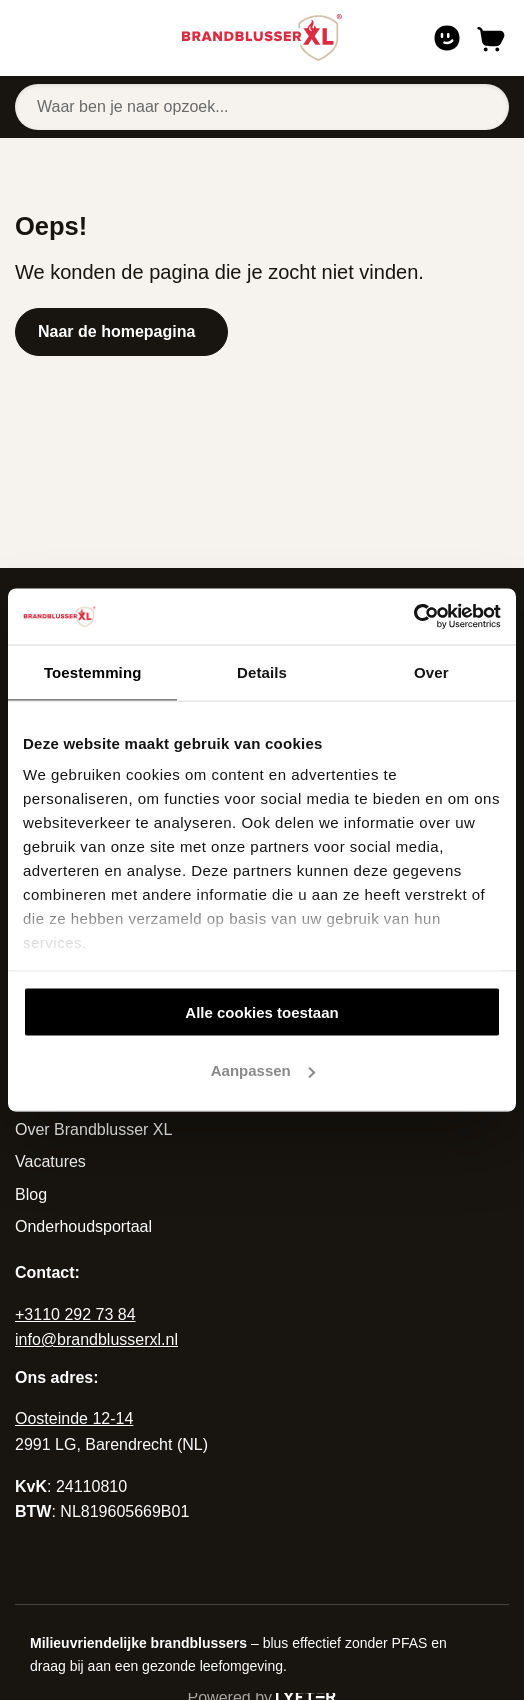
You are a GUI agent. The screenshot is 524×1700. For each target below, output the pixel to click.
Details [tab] (262, 671)
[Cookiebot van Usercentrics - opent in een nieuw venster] (413, 617)
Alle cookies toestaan (261, 1011)
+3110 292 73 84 (75, 1314)
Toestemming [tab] (93, 671)
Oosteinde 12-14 (74, 1418)
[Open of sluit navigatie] (29, 38)
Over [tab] (431, 671)
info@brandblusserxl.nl (96, 1339)
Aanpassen (263, 1070)
